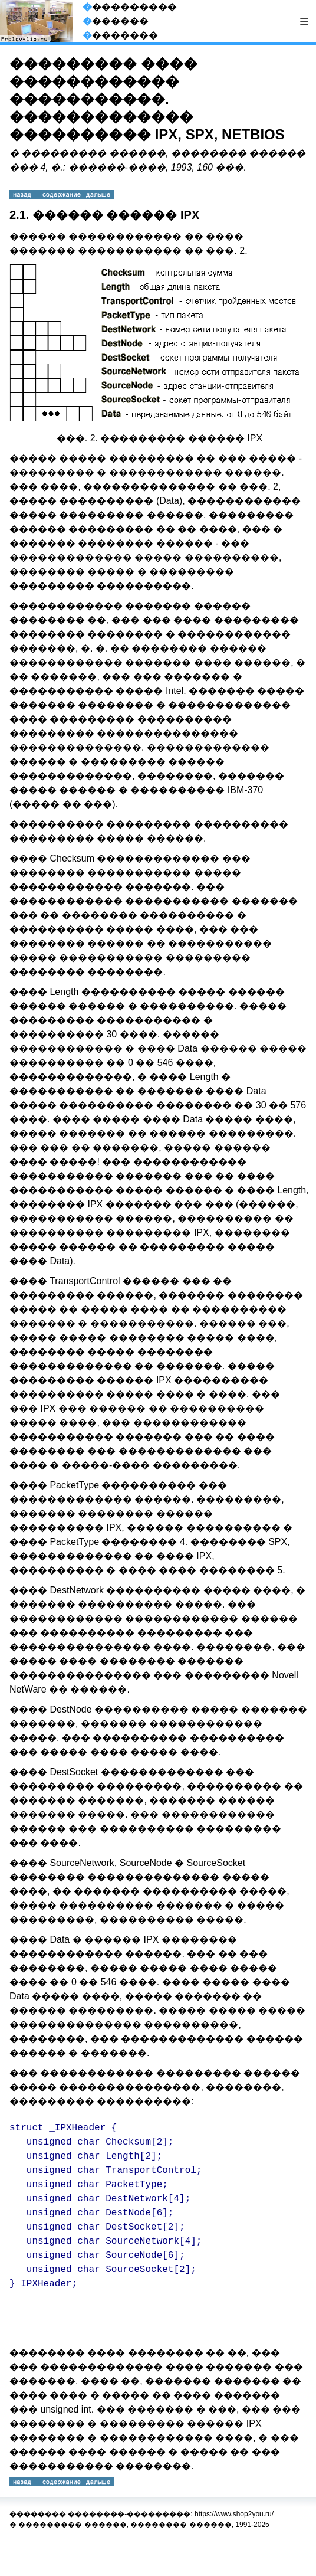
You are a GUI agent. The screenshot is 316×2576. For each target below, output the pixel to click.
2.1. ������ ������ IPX (104, 214)
